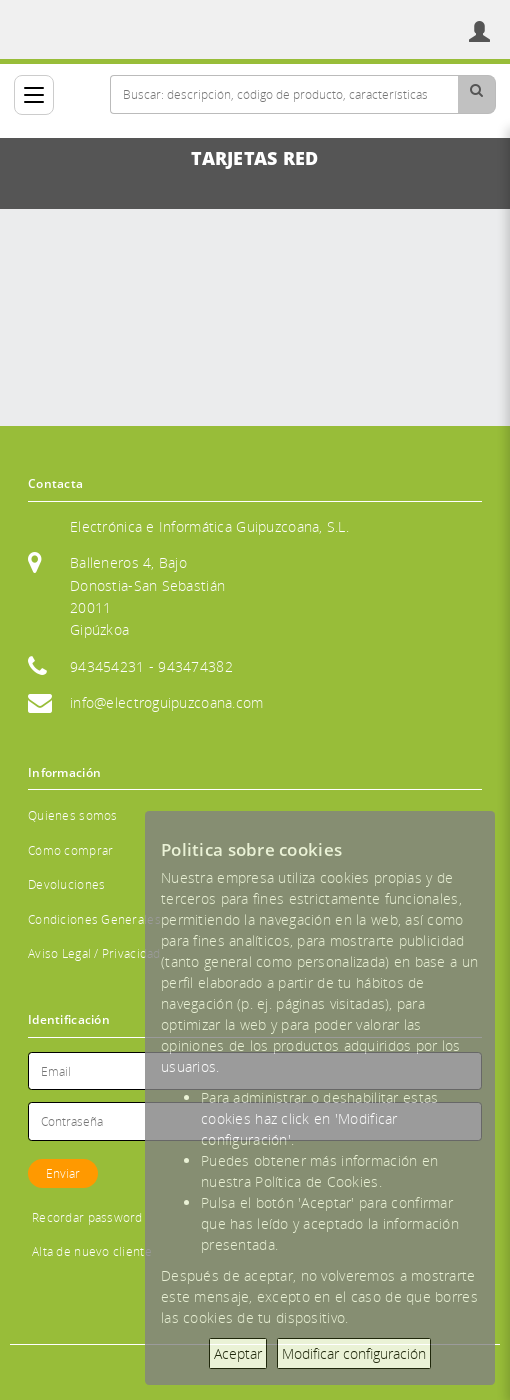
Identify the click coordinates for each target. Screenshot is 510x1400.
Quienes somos (73, 815)
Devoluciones (66, 884)
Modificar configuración (354, 1353)
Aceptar (238, 1353)
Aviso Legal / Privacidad (94, 953)
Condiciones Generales (94, 919)
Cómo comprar (70, 850)
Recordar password (87, 1217)
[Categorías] (34, 95)
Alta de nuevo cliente (92, 1251)
